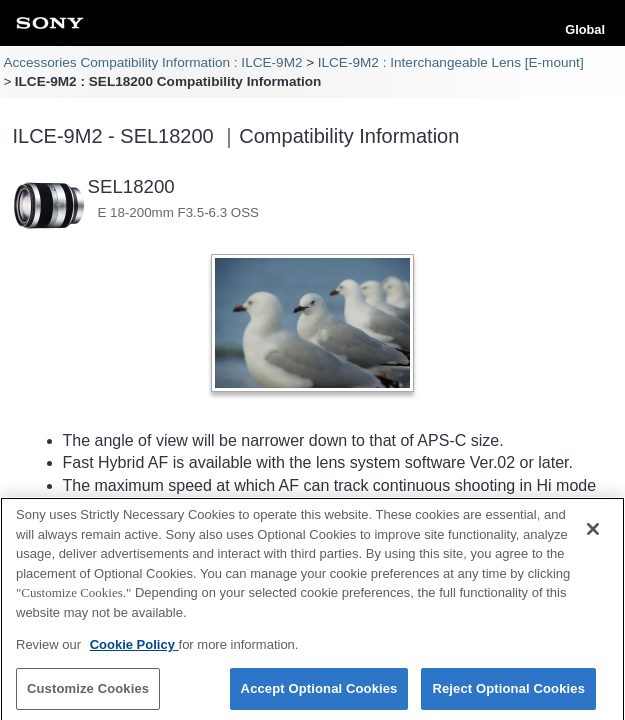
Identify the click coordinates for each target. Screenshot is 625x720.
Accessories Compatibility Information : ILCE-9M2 (152, 62)
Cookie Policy (134, 650)
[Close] (593, 535)
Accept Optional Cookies (319, 694)
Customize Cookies (88, 694)
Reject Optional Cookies (508, 694)
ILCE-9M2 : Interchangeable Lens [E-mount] (451, 62)
